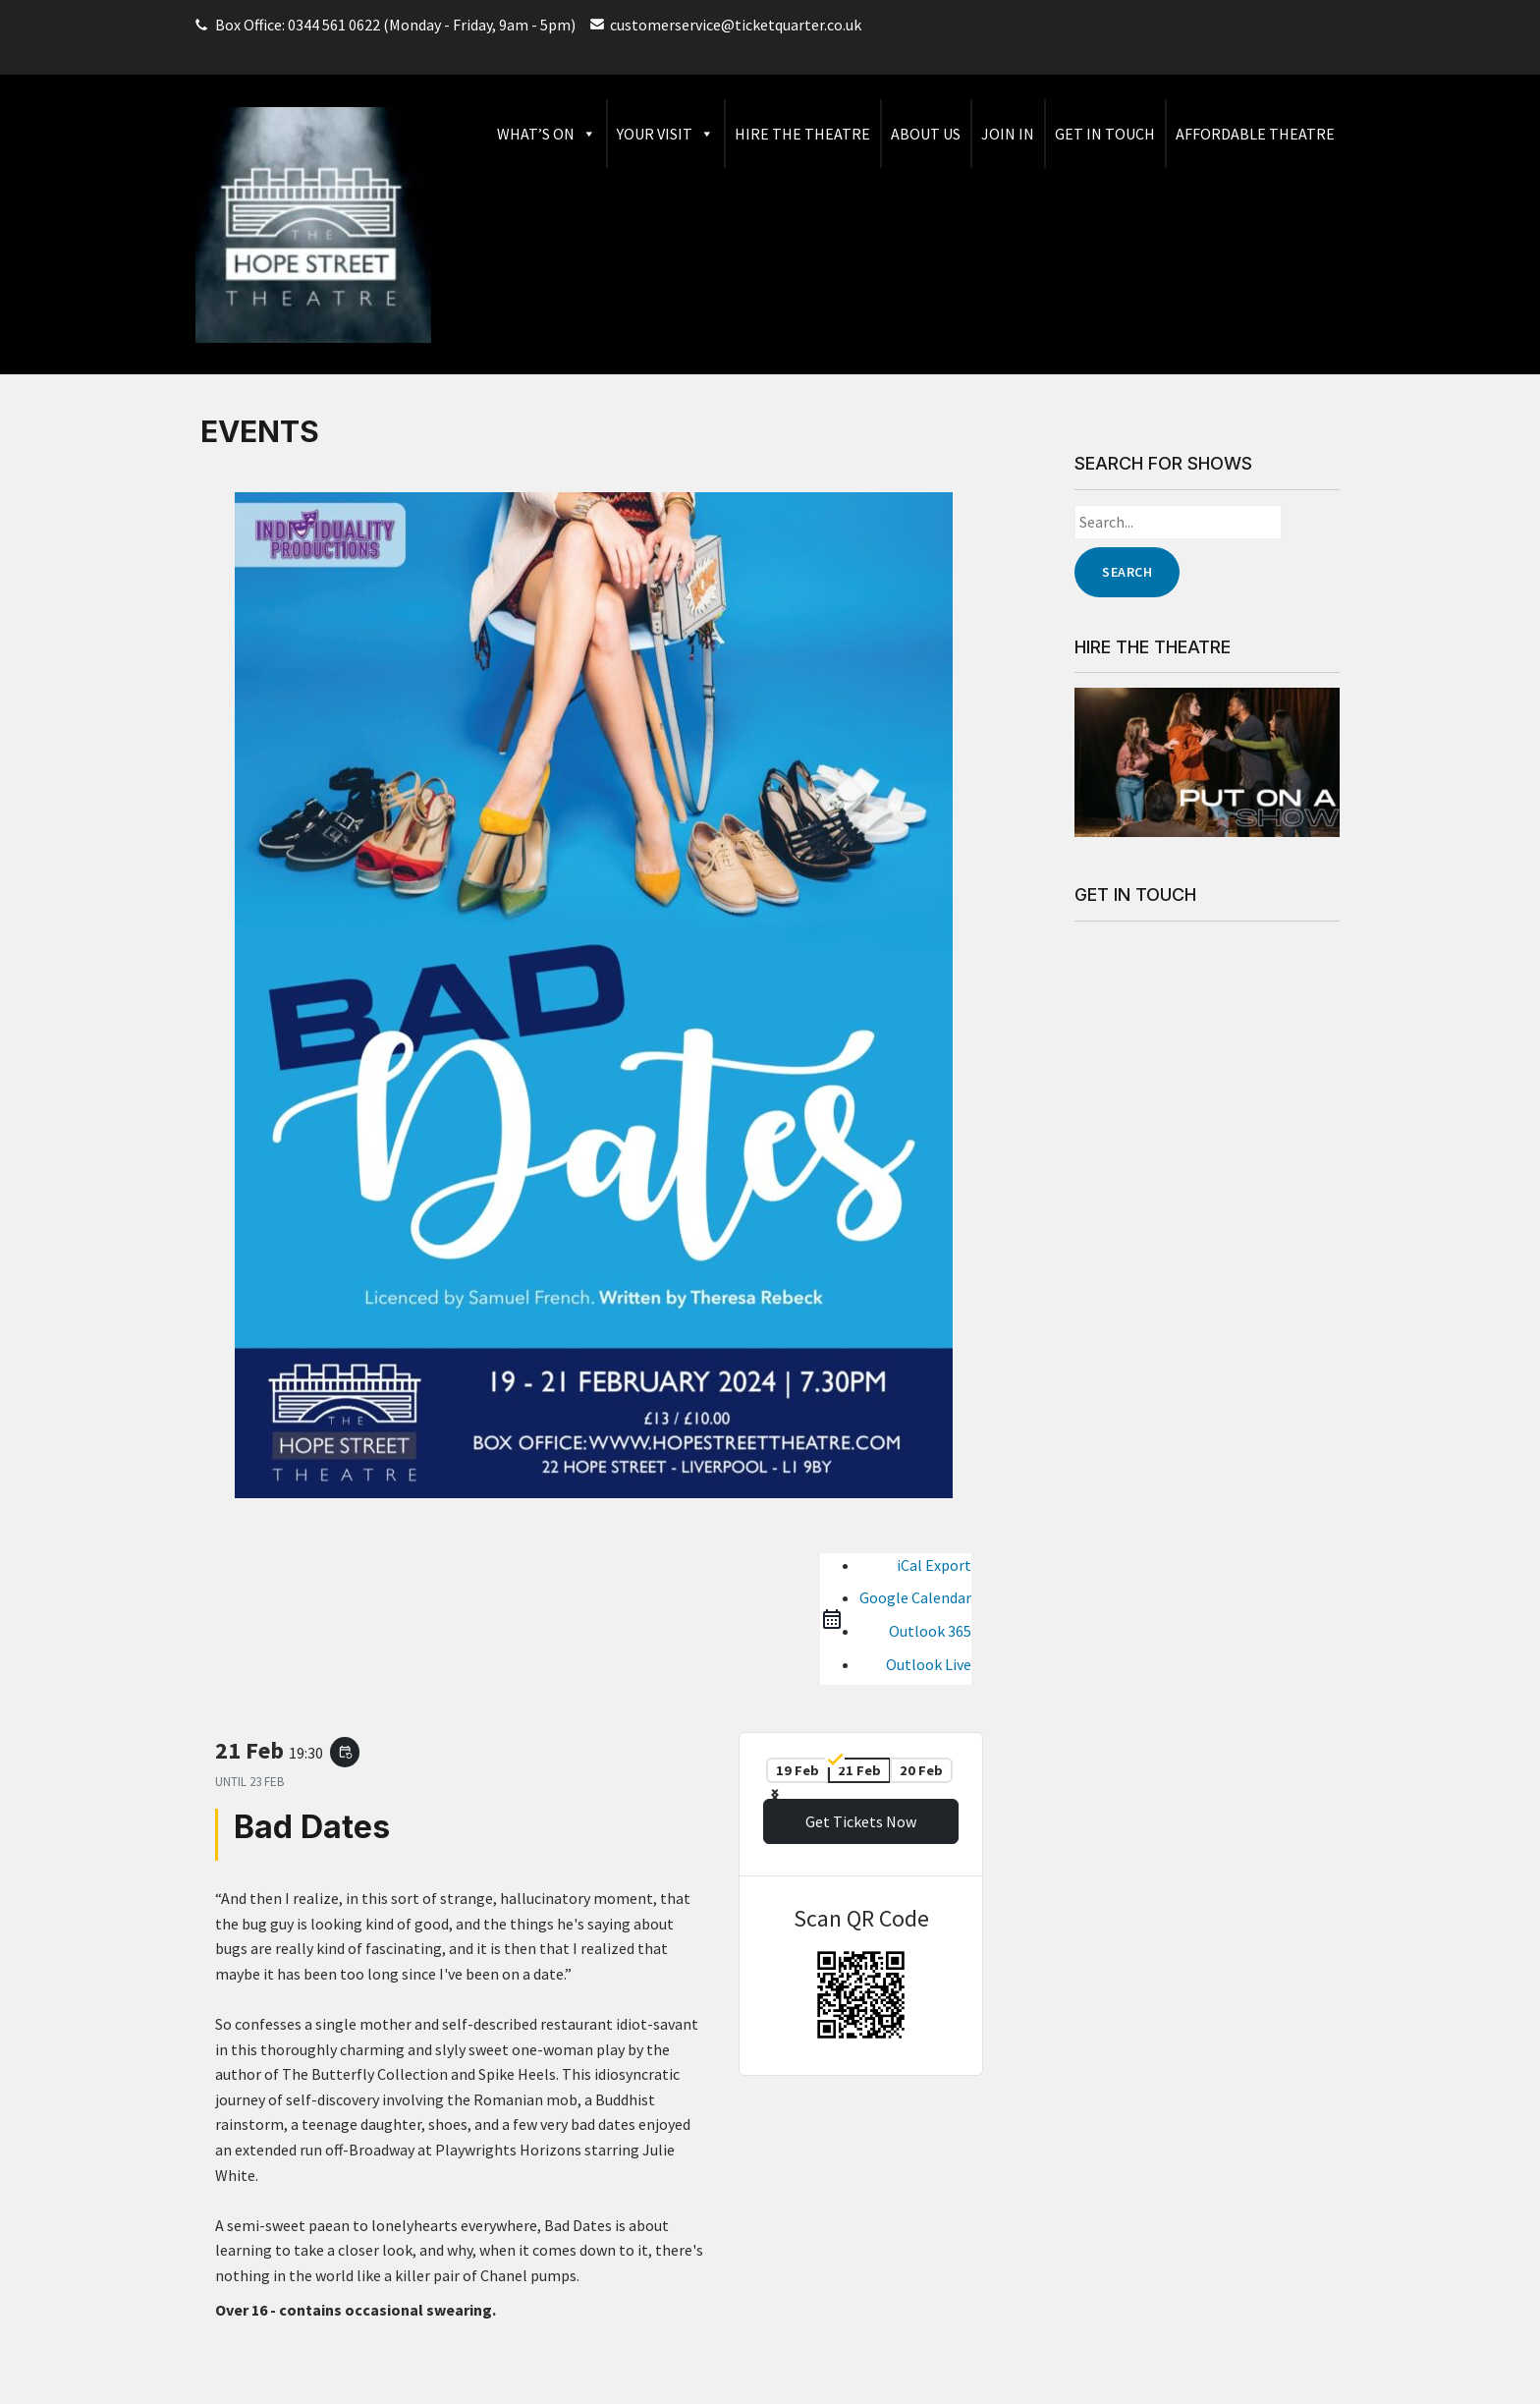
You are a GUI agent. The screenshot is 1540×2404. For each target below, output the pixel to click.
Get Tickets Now (860, 1821)
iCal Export (934, 1565)
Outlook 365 (930, 1631)
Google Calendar (915, 1597)
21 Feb (859, 1770)
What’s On (546, 133)
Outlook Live (928, 1664)
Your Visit (665, 133)
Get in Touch (1105, 133)
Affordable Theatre (1255, 133)
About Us (926, 133)
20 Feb (921, 1770)
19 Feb (797, 1770)
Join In (1007, 133)
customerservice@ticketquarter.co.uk (735, 24)
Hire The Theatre (802, 133)
